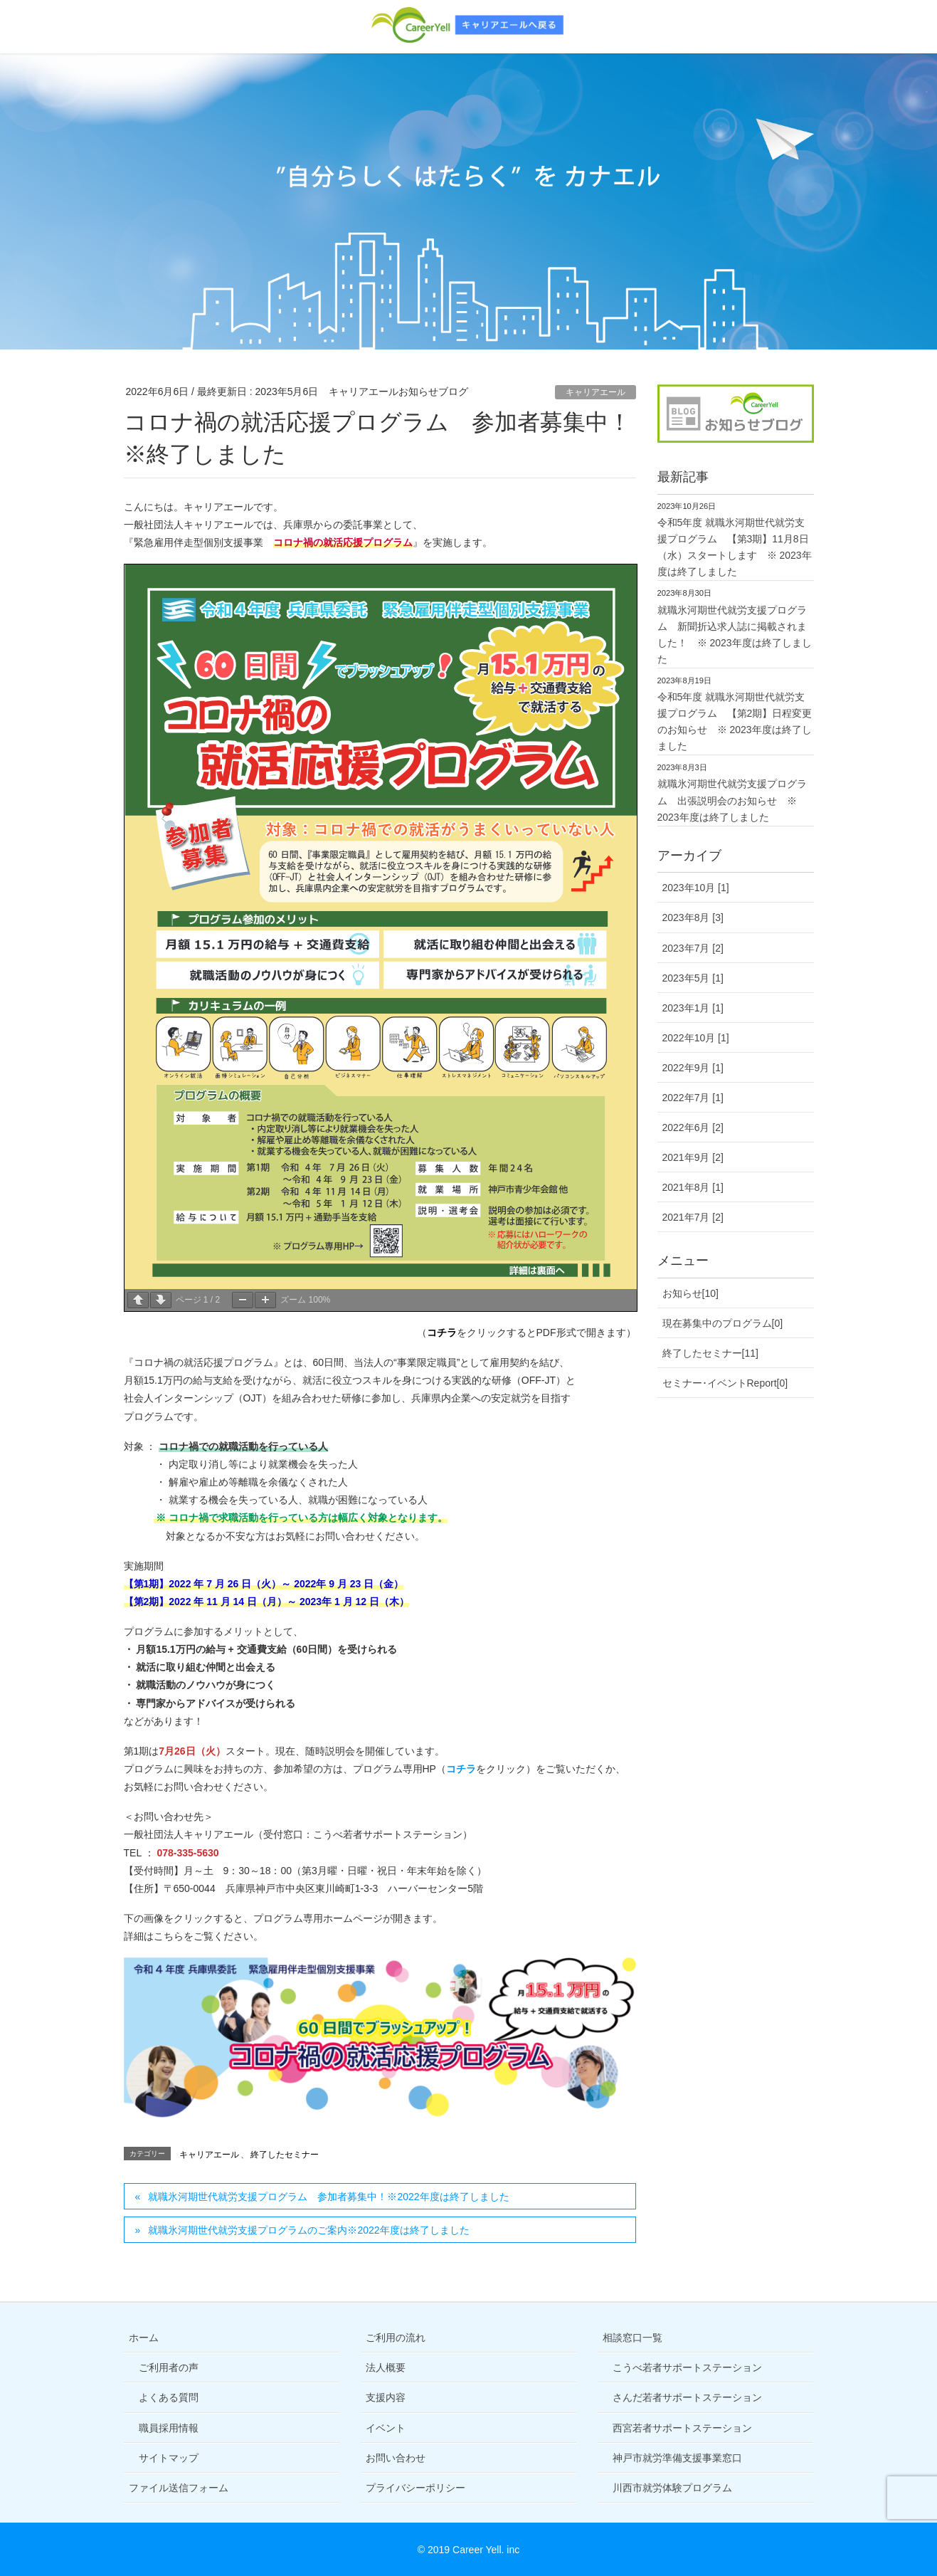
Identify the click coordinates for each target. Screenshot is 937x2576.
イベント (386, 2428)
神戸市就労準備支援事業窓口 (677, 2458)
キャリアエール (595, 392)
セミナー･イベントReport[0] (725, 1383)
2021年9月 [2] (693, 1157)
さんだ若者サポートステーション (687, 2397)
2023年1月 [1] (693, 1008)
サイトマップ (168, 2458)
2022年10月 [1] (695, 1037)
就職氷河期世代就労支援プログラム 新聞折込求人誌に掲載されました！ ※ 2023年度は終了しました (734, 634)
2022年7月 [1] (693, 1097)
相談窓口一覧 (632, 2337)
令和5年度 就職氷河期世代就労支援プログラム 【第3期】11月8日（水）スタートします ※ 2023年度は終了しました (734, 547)
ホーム (144, 2337)
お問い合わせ (395, 2458)
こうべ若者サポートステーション (687, 2367)
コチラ (442, 1332)
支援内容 (386, 2397)
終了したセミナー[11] (710, 1353)
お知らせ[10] (690, 1293)
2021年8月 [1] (693, 1187)
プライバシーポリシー (415, 2487)
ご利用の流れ (395, 2337)
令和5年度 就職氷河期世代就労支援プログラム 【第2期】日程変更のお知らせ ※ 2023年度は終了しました (734, 721)
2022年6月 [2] (693, 1127)
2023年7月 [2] (693, 948)
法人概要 (386, 2367)
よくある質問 (168, 2397)
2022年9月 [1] (693, 1067)
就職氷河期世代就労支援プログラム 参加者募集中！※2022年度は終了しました (328, 2196)
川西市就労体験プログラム (672, 2487)
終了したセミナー (284, 2155)
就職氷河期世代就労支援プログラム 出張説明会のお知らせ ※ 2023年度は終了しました (732, 800)
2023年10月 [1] (695, 887)
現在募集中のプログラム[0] (722, 1323)
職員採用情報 (168, 2428)
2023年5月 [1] (693, 978)
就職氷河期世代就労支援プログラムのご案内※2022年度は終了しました (308, 2230)
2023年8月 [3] (693, 917)
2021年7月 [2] (693, 1217)
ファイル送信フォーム (178, 2487)
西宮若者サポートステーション (682, 2428)
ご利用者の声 (168, 2367)
